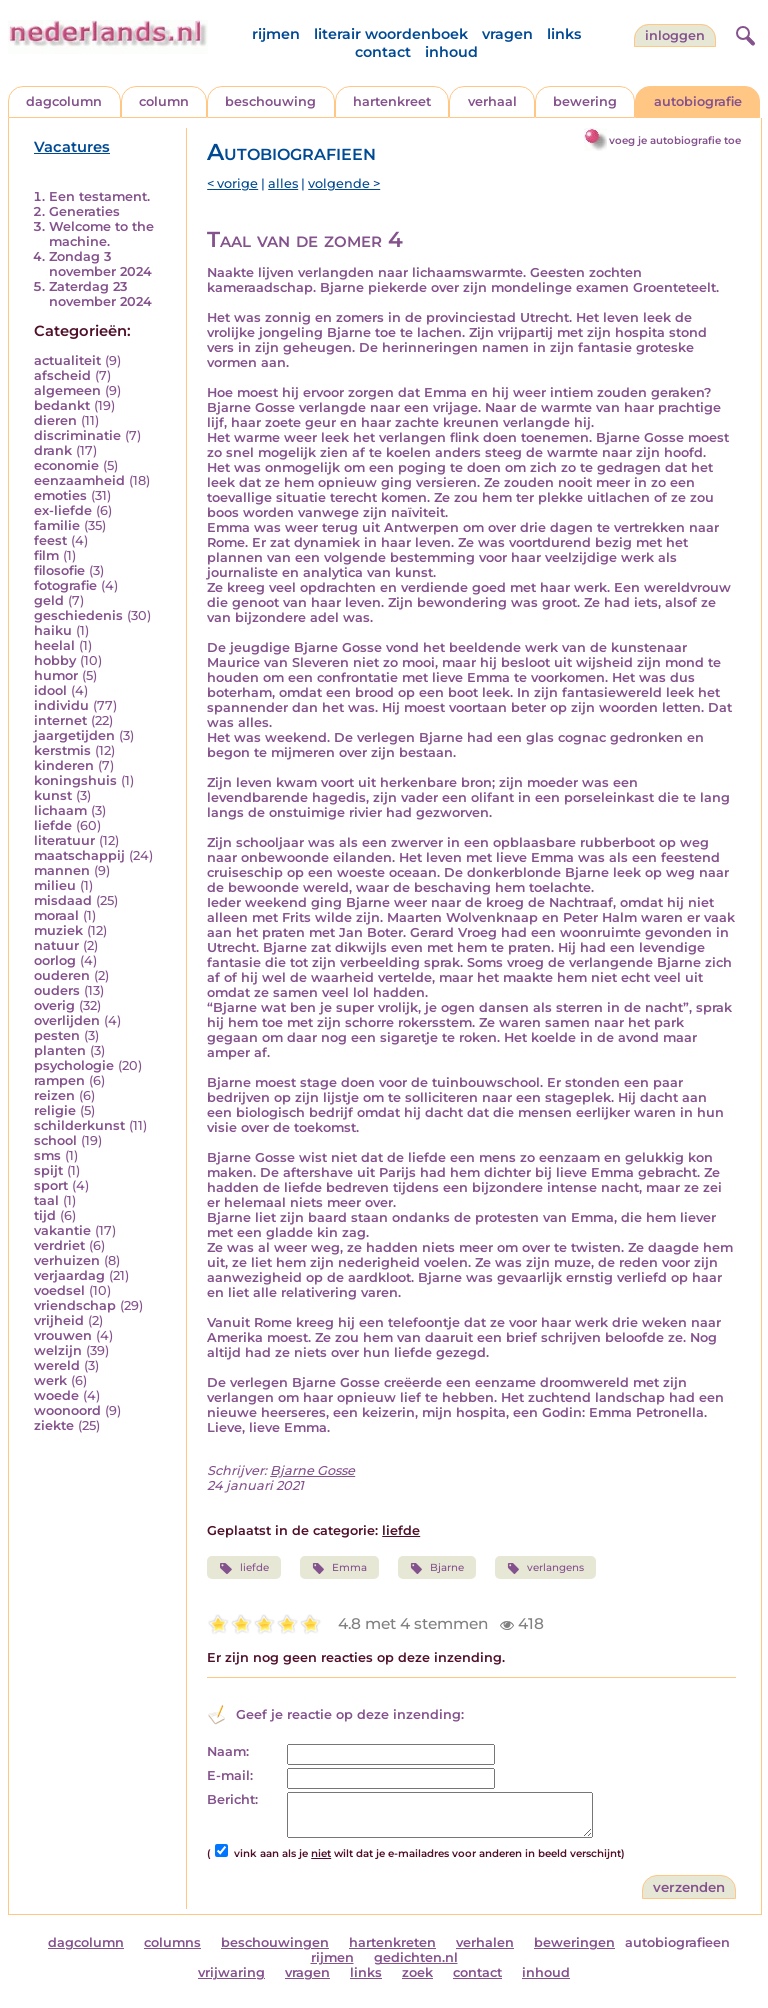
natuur (56, 945)
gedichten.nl (416, 1957)
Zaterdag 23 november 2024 (100, 294)
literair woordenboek (391, 34)
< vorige (232, 183)
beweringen (574, 1942)
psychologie (74, 1065)
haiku (53, 630)
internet (60, 720)
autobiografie (698, 101)
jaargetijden (74, 735)
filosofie (59, 570)
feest (50, 540)
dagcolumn (64, 101)
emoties (60, 495)
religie (55, 1110)
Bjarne (437, 1568)
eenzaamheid (79, 480)
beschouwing (270, 101)
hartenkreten (392, 1942)
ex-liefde (63, 510)
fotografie (65, 585)
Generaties (84, 211)
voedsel (59, 1290)
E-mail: (230, 1775)
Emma (339, 1568)
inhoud (451, 52)
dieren (55, 420)
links (564, 34)
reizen (54, 1095)
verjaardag (69, 1275)
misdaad (63, 900)
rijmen (276, 34)
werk (50, 1380)
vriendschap (75, 1305)
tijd (45, 1215)
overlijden (67, 1020)
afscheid (62, 375)
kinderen (64, 765)
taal (46, 1200)
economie (66, 465)
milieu (55, 885)
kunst (53, 795)
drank (53, 450)
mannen (62, 870)
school (55, 1140)
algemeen (67, 390)
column (164, 101)
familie (57, 525)
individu (61, 705)
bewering (585, 101)
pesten (57, 1035)
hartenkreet (392, 101)
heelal (54, 645)
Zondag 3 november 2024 (100, 264)
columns (172, 1942)
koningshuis (75, 780)
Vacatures (72, 147)
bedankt (62, 405)
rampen (59, 1080)
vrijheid (59, 1320)
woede (56, 1395)
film (46, 555)
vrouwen (63, 1335)
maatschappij (79, 855)
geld (49, 600)
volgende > (344, 183)
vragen (507, 34)
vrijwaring (231, 1972)
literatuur (64, 840)
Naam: (228, 1751)
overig (54, 1005)
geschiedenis (78, 615)
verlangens (545, 1568)
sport (51, 1185)
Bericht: (232, 1799)
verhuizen (67, 1260)
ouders (57, 990)
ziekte (54, 1425)
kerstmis (62, 750)
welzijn (58, 1350)
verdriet (59, 1245)
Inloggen (675, 35)
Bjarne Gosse (312, 1470)
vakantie (62, 1230)
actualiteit (67, 360)
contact (383, 52)
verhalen (485, 1942)
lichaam (60, 810)
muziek (58, 930)
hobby (55, 660)
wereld (57, 1365)
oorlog (55, 960)
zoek (417, 1972)
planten (60, 1050)
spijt (48, 1170)
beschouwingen (275, 1942)
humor (56, 675)
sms (47, 1155)
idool (50, 690)
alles (283, 183)
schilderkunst (79, 1125)
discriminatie (77, 435)
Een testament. (99, 196)
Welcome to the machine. (101, 234)
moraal (56, 915)
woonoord (67, 1410)
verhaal (492, 101)
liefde (53, 825)
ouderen (62, 975)
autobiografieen (677, 1942)
